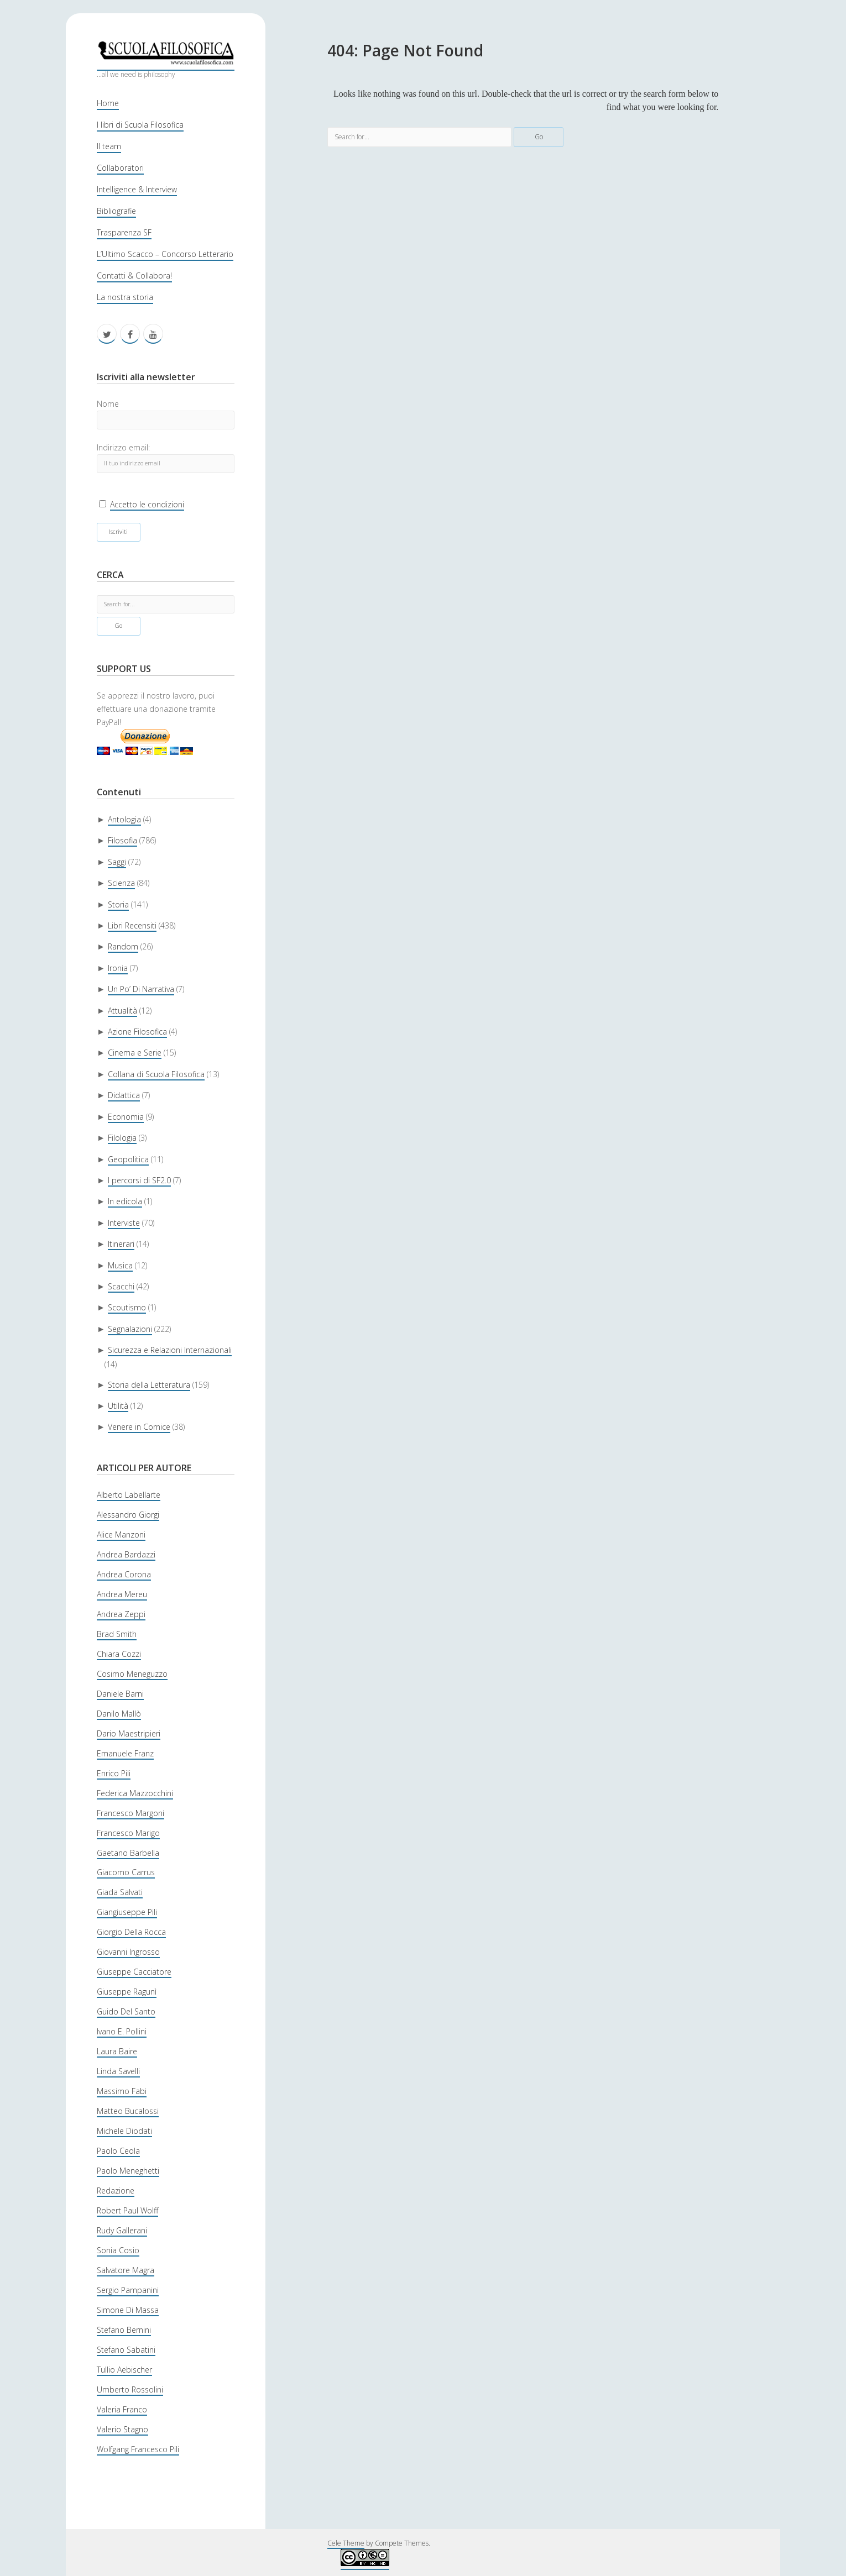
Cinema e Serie (134, 1052)
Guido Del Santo (126, 2011)
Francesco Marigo (128, 1833)
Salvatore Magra (125, 2270)
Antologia (124, 819)
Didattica (124, 1095)
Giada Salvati (120, 1892)
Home (108, 103)
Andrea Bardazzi (126, 1554)
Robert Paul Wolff (127, 2210)
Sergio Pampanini (128, 2290)
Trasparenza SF (124, 232)
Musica (120, 1265)
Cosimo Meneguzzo (132, 1674)
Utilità (118, 1405)
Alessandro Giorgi (128, 1514)
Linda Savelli (118, 2071)
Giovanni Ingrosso (128, 1952)
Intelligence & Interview (137, 189)
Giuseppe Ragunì (126, 1991)
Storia (118, 904)
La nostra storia (125, 297)
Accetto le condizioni (147, 504)
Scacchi (121, 1286)
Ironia (118, 968)
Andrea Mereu (122, 1594)
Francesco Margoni (130, 1813)
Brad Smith (117, 1634)
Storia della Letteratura (149, 1384)
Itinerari (121, 1244)
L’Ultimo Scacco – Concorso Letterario (165, 254)
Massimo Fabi (122, 2091)
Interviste (124, 1223)
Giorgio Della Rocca (131, 1932)
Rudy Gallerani (122, 2230)
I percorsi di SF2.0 (139, 1180)
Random (123, 946)
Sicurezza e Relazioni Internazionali (170, 1350)
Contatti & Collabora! (134, 275)
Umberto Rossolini (130, 2389)
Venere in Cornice (139, 1426)
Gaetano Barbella (128, 1853)
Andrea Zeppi (121, 1614)
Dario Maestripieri (128, 1733)
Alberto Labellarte (128, 1494)
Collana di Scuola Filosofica (156, 1074)
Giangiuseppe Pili (127, 1912)
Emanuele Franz (125, 1753)
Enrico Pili (113, 1773)
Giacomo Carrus (126, 1872)
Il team (109, 146)
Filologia (122, 1137)
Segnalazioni (130, 1329)
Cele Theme (345, 2543)
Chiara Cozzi (119, 1654)
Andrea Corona (124, 1574)
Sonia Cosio (118, 2250)
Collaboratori (120, 167)
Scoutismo (127, 1307)
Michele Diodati (124, 2131)
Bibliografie (116, 211)
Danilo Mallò (119, 1713)
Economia (126, 1116)
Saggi (117, 862)
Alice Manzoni (121, 1534)
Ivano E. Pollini (122, 2031)
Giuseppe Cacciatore (134, 1971)
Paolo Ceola (118, 2150)
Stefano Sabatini (126, 2349)
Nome (108, 403)
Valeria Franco (122, 2409)
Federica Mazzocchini (135, 1793)
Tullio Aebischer (124, 2369)
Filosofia (122, 840)
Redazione (115, 2190)
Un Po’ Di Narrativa (141, 989)
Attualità (122, 1010)
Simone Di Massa (128, 2310)
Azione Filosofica (137, 1031)
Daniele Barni (120, 1693)
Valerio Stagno (122, 2429)
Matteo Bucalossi (128, 2111)
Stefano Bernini (124, 2330)
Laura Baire (117, 2051)
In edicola (125, 1201)
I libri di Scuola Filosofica (140, 124)
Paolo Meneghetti (128, 2170)
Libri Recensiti (132, 925)
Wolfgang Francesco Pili (138, 2449)
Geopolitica (128, 1159)
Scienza (121, 883)
